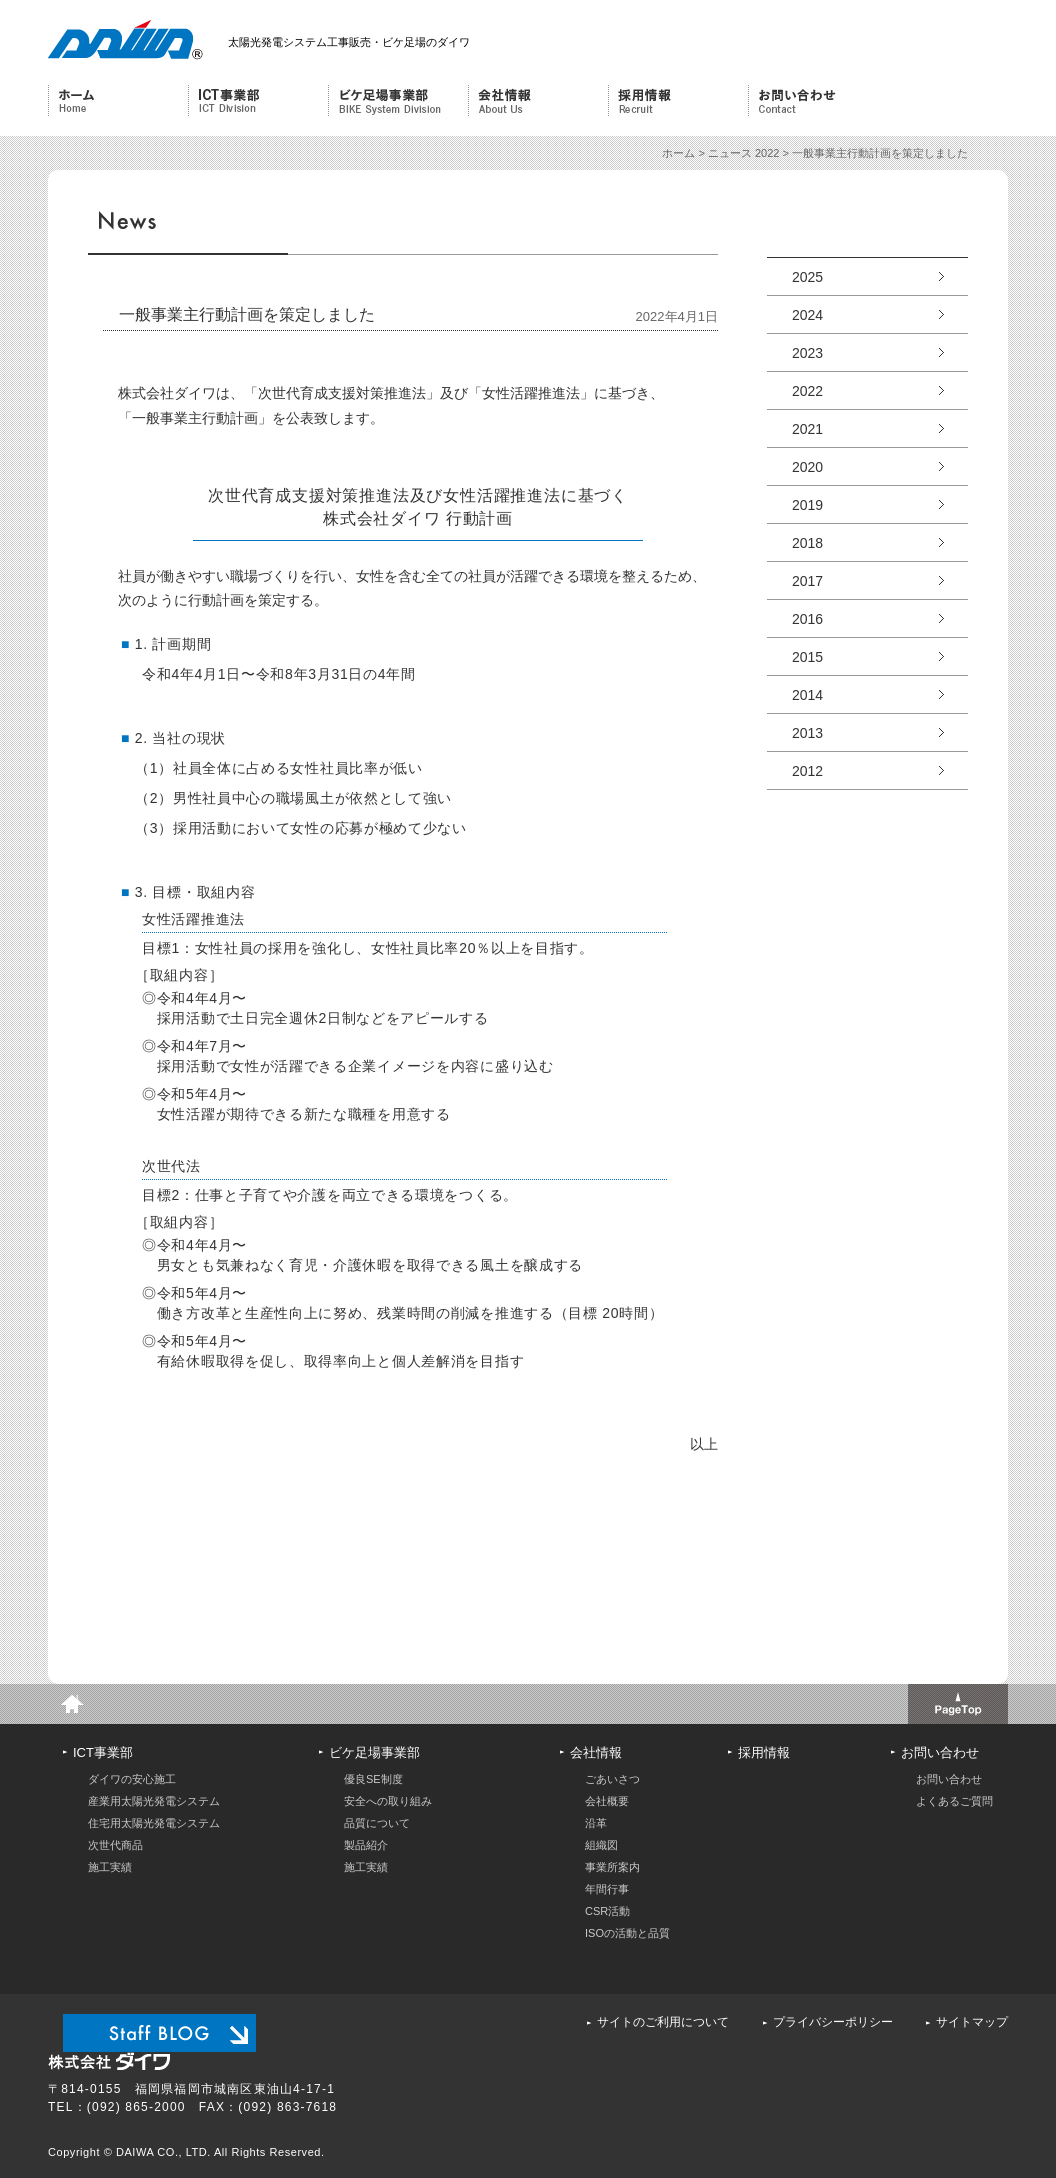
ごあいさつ (612, 1779)
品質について (377, 1823)
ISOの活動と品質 (627, 1933)
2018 (807, 543)
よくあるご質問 (954, 1801)
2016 (807, 619)
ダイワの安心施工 (132, 1779)
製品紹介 (366, 1845)
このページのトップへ (958, 1704)
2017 (807, 581)
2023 (807, 353)
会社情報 (535, 100)
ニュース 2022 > (750, 153)
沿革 (596, 1823)
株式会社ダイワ (121, 39)
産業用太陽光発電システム (154, 1801)
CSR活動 (607, 1911)
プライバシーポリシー (833, 2022)
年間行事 (607, 1889)
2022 (807, 391)
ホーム (117, 100)
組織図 (601, 1845)
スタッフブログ (159, 2033)
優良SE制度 (373, 1779)
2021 (807, 429)
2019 (807, 505)
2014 (807, 695)
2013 (807, 733)
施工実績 (110, 1867)
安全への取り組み (388, 1801)
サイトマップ (972, 2022)
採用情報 (676, 100)
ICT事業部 (255, 100)
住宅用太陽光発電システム (154, 1823)
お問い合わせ (817, 100)
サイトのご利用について (663, 2022)
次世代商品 (115, 1845)
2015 (807, 657)
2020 (807, 467)
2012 (807, 771)
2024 (807, 315)
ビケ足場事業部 (394, 100)
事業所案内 (612, 1867)
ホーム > (685, 153)
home (68, 1704)
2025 (807, 277)
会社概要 (607, 1801)
